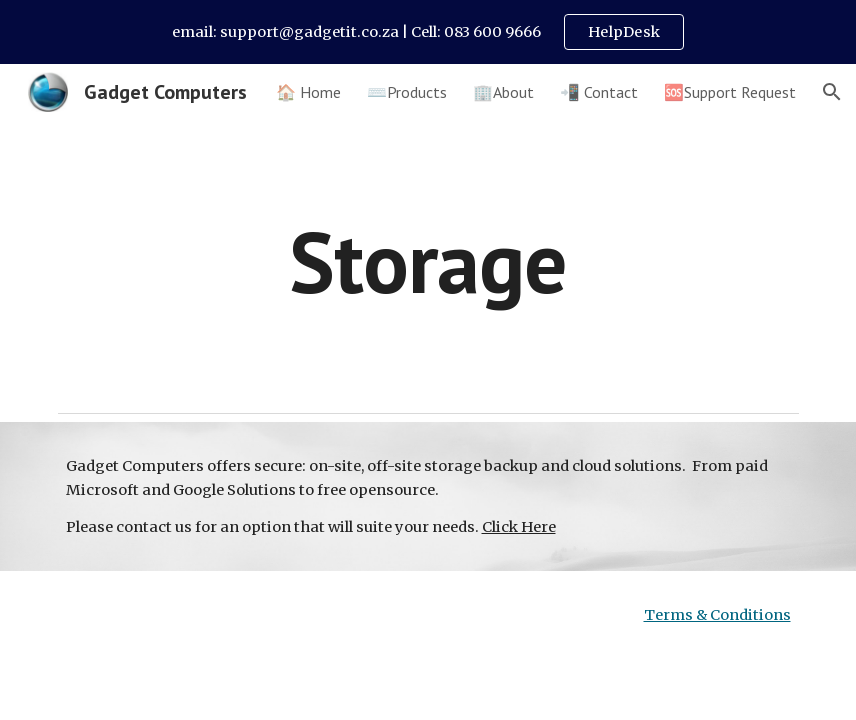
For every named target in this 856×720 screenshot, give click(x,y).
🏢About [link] (503, 92)
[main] (428, 261)
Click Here (519, 527)
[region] (428, 32)
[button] (832, 92)
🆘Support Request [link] (730, 92)
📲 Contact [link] (599, 92)
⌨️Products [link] (407, 92)
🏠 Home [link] (308, 92)
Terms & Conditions (717, 615)
